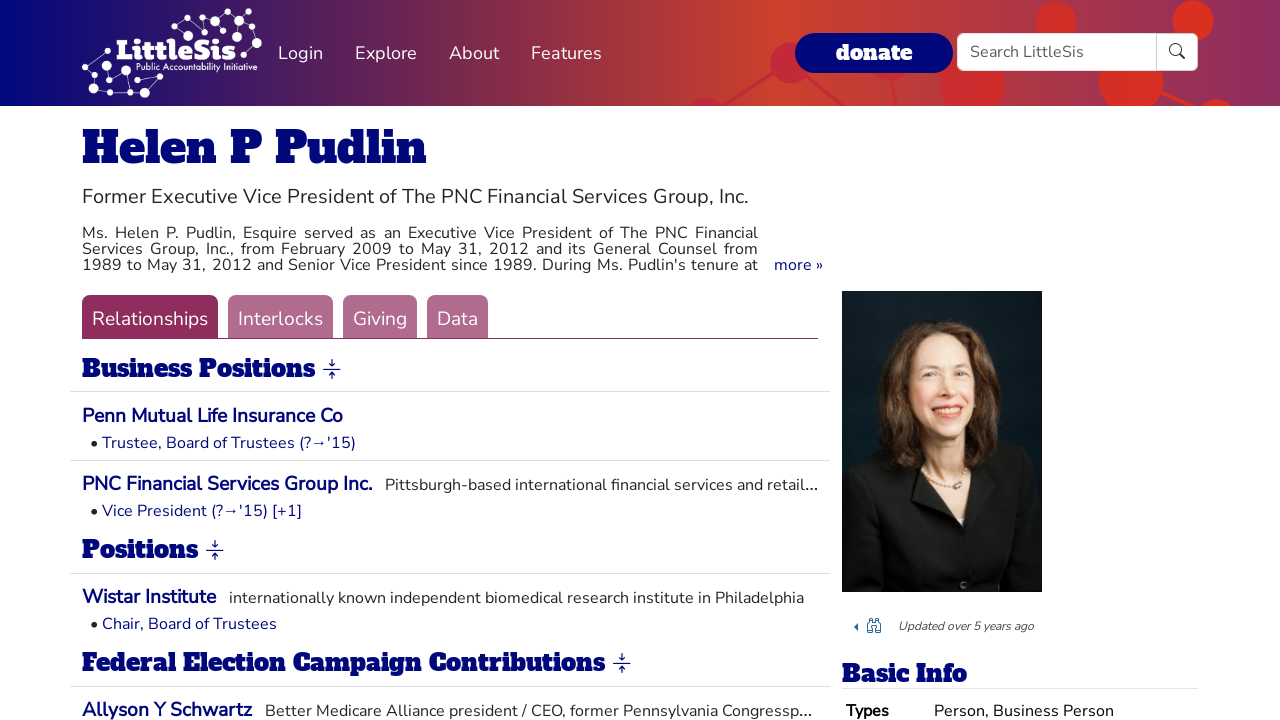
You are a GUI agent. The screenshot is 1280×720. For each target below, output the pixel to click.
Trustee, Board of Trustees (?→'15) (229, 443)
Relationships (150, 319)
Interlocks (280, 319)
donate (874, 52)
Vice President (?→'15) (185, 511)
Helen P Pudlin (254, 147)
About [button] (474, 53)
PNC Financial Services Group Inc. (227, 484)
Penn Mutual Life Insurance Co (212, 416)
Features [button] (566, 53)
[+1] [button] (287, 511)
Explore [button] (386, 53)
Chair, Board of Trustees (189, 624)
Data (457, 319)
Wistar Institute (149, 597)
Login (300, 53)
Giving (380, 319)
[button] (798, 265)
